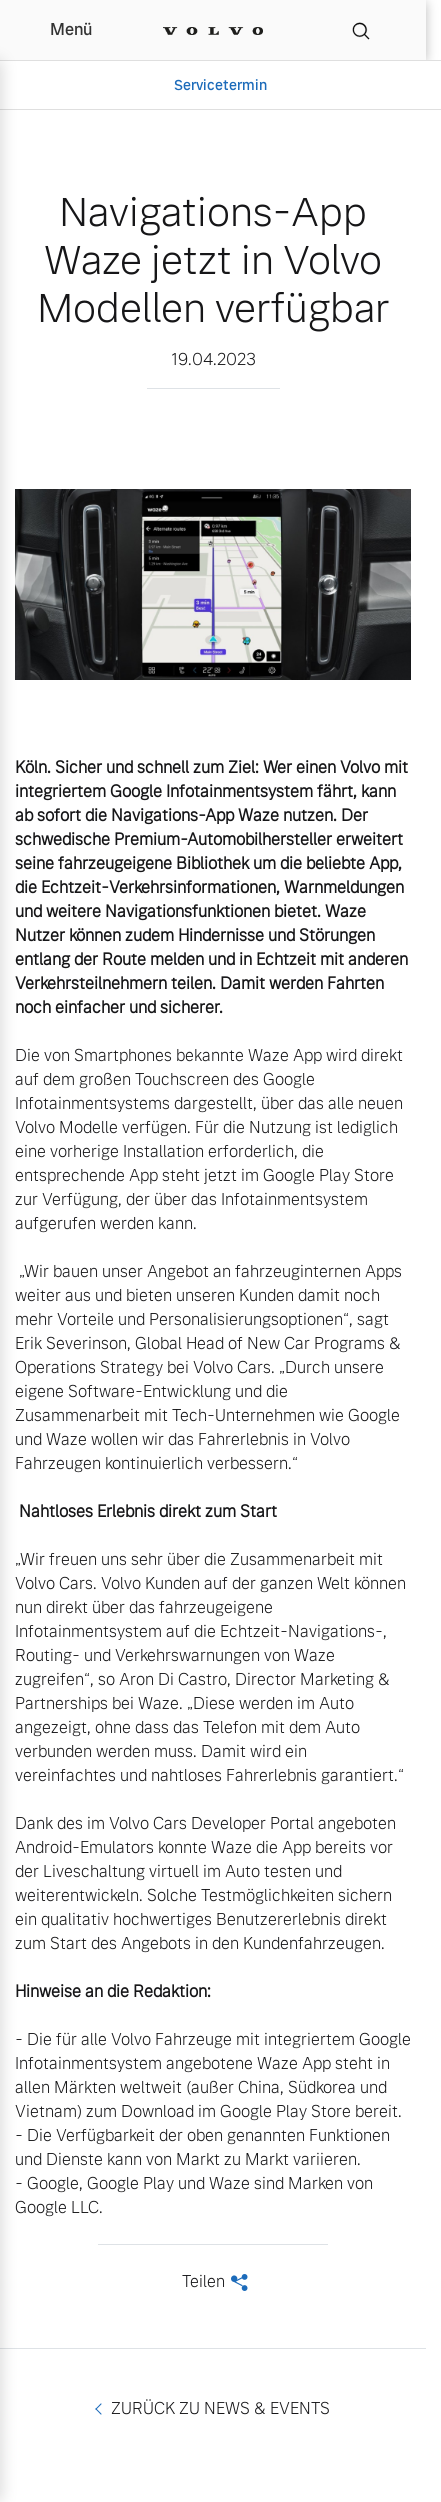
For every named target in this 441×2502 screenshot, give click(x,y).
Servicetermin (220, 85)
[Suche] (361, 30)
